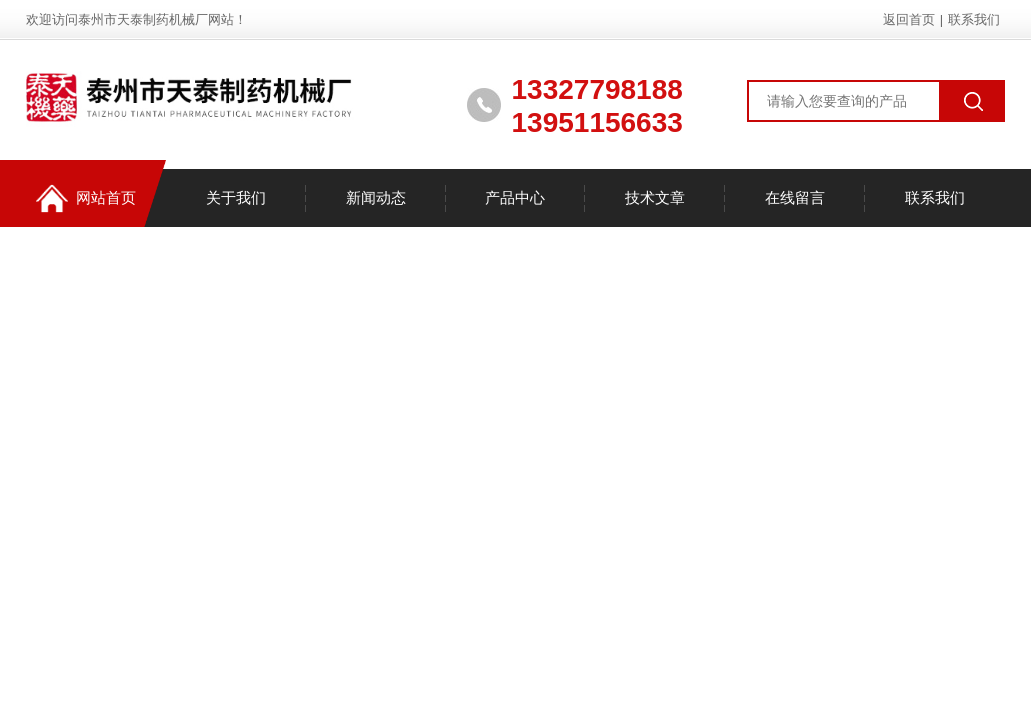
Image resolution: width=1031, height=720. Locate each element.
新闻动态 (376, 197)
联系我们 (974, 19)
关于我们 (236, 197)
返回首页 (909, 19)
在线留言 (795, 197)
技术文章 (655, 197)
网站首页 (86, 198)
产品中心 (515, 197)
